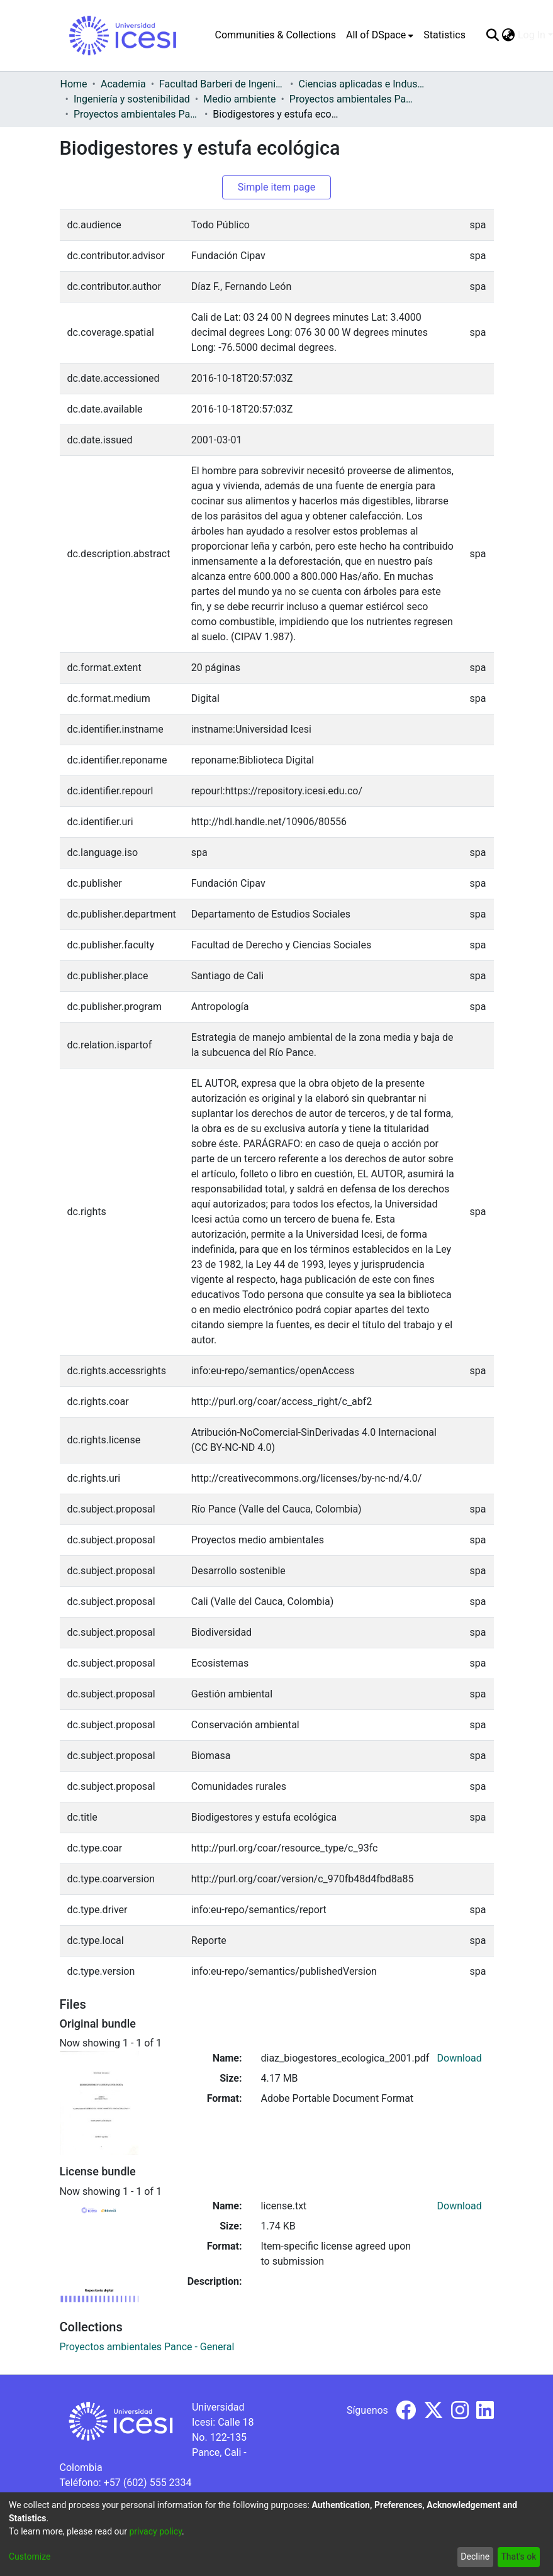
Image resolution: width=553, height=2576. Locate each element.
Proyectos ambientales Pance (352, 99)
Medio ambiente (239, 99)
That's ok (518, 2556)
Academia (123, 84)
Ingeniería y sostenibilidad (132, 99)
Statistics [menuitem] (444, 35)
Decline (475, 2556)
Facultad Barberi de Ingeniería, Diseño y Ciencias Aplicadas (222, 84)
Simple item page (277, 187)
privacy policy (155, 2531)
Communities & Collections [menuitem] (275, 35)
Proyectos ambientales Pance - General (136, 114)
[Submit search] (493, 35)
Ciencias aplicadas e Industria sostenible (361, 84)
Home (73, 84)
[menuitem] (379, 35)
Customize (29, 2556)
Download (459, 2058)
